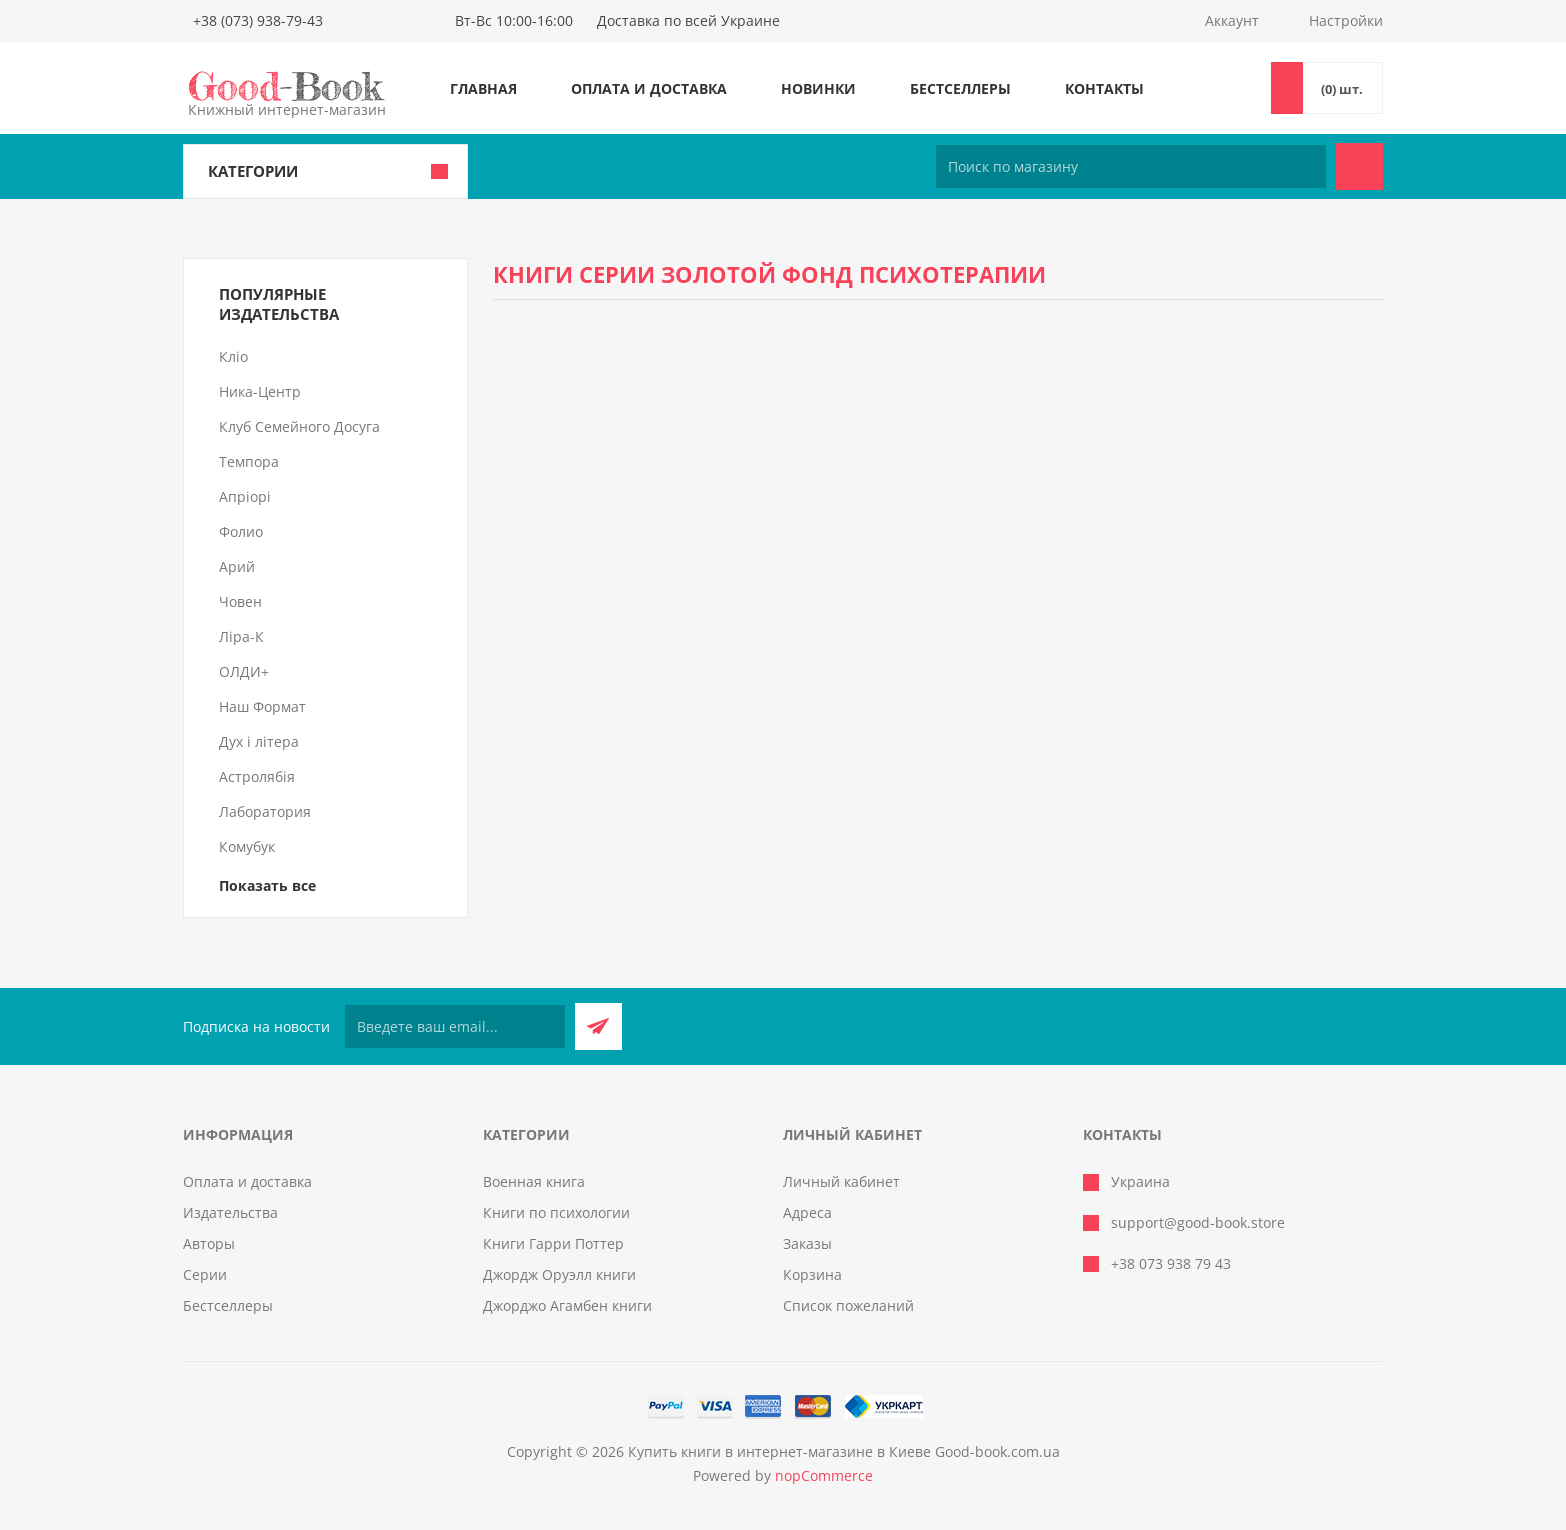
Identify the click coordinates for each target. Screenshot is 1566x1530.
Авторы (209, 1243)
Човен (240, 601)
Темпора (249, 461)
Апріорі (245, 496)
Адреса (807, 1212)
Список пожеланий (848, 1305)
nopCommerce (824, 1475)
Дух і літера (259, 741)
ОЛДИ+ (244, 671)
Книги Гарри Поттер (553, 1243)
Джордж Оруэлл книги (559, 1274)
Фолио (241, 531)
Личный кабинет (841, 1181)
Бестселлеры (960, 88)
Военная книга (534, 1181)
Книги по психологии (556, 1212)
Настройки (1346, 20)
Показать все (267, 885)
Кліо (233, 356)
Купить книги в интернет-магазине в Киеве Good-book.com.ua (844, 1451)
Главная (483, 88)
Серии (205, 1274)
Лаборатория (265, 811)
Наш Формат (262, 706)
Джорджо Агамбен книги (567, 1305)
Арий (237, 566)
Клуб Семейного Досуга (299, 426)
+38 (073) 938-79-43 (258, 20)
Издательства (230, 1212)
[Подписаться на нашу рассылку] (455, 1026)
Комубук (247, 846)
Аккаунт (1232, 20)
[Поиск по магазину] (1131, 166)
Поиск (1359, 166)
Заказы (807, 1243)
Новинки (818, 88)
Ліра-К (241, 636)
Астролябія (257, 776)
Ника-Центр (260, 391)
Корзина (812, 1274)
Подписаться (598, 1026)
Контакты (1104, 88)
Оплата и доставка (649, 88)
